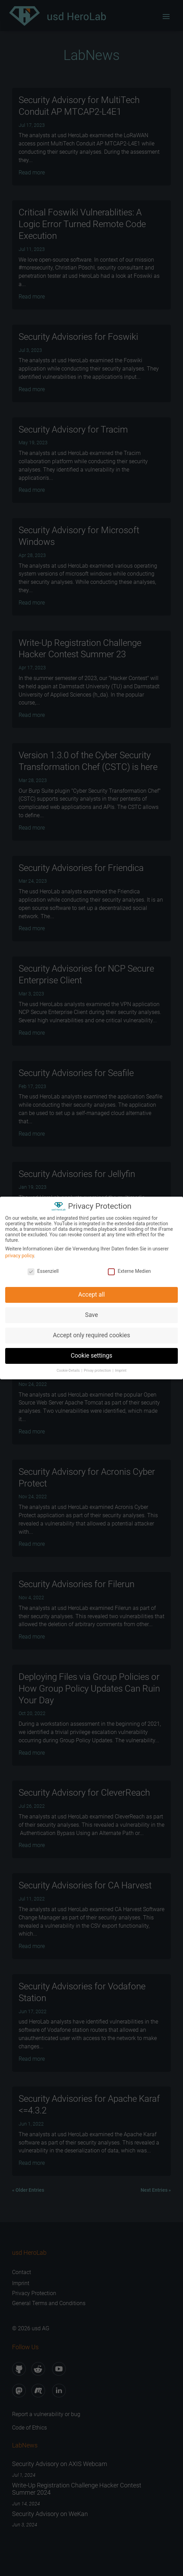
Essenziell (43, 1268)
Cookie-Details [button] (69, 1368)
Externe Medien (129, 1268)
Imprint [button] (120, 1368)
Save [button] (91, 1312)
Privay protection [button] (98, 1368)
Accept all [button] (91, 1292)
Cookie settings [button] (91, 1353)
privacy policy (19, 1253)
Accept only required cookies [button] (91, 1332)
